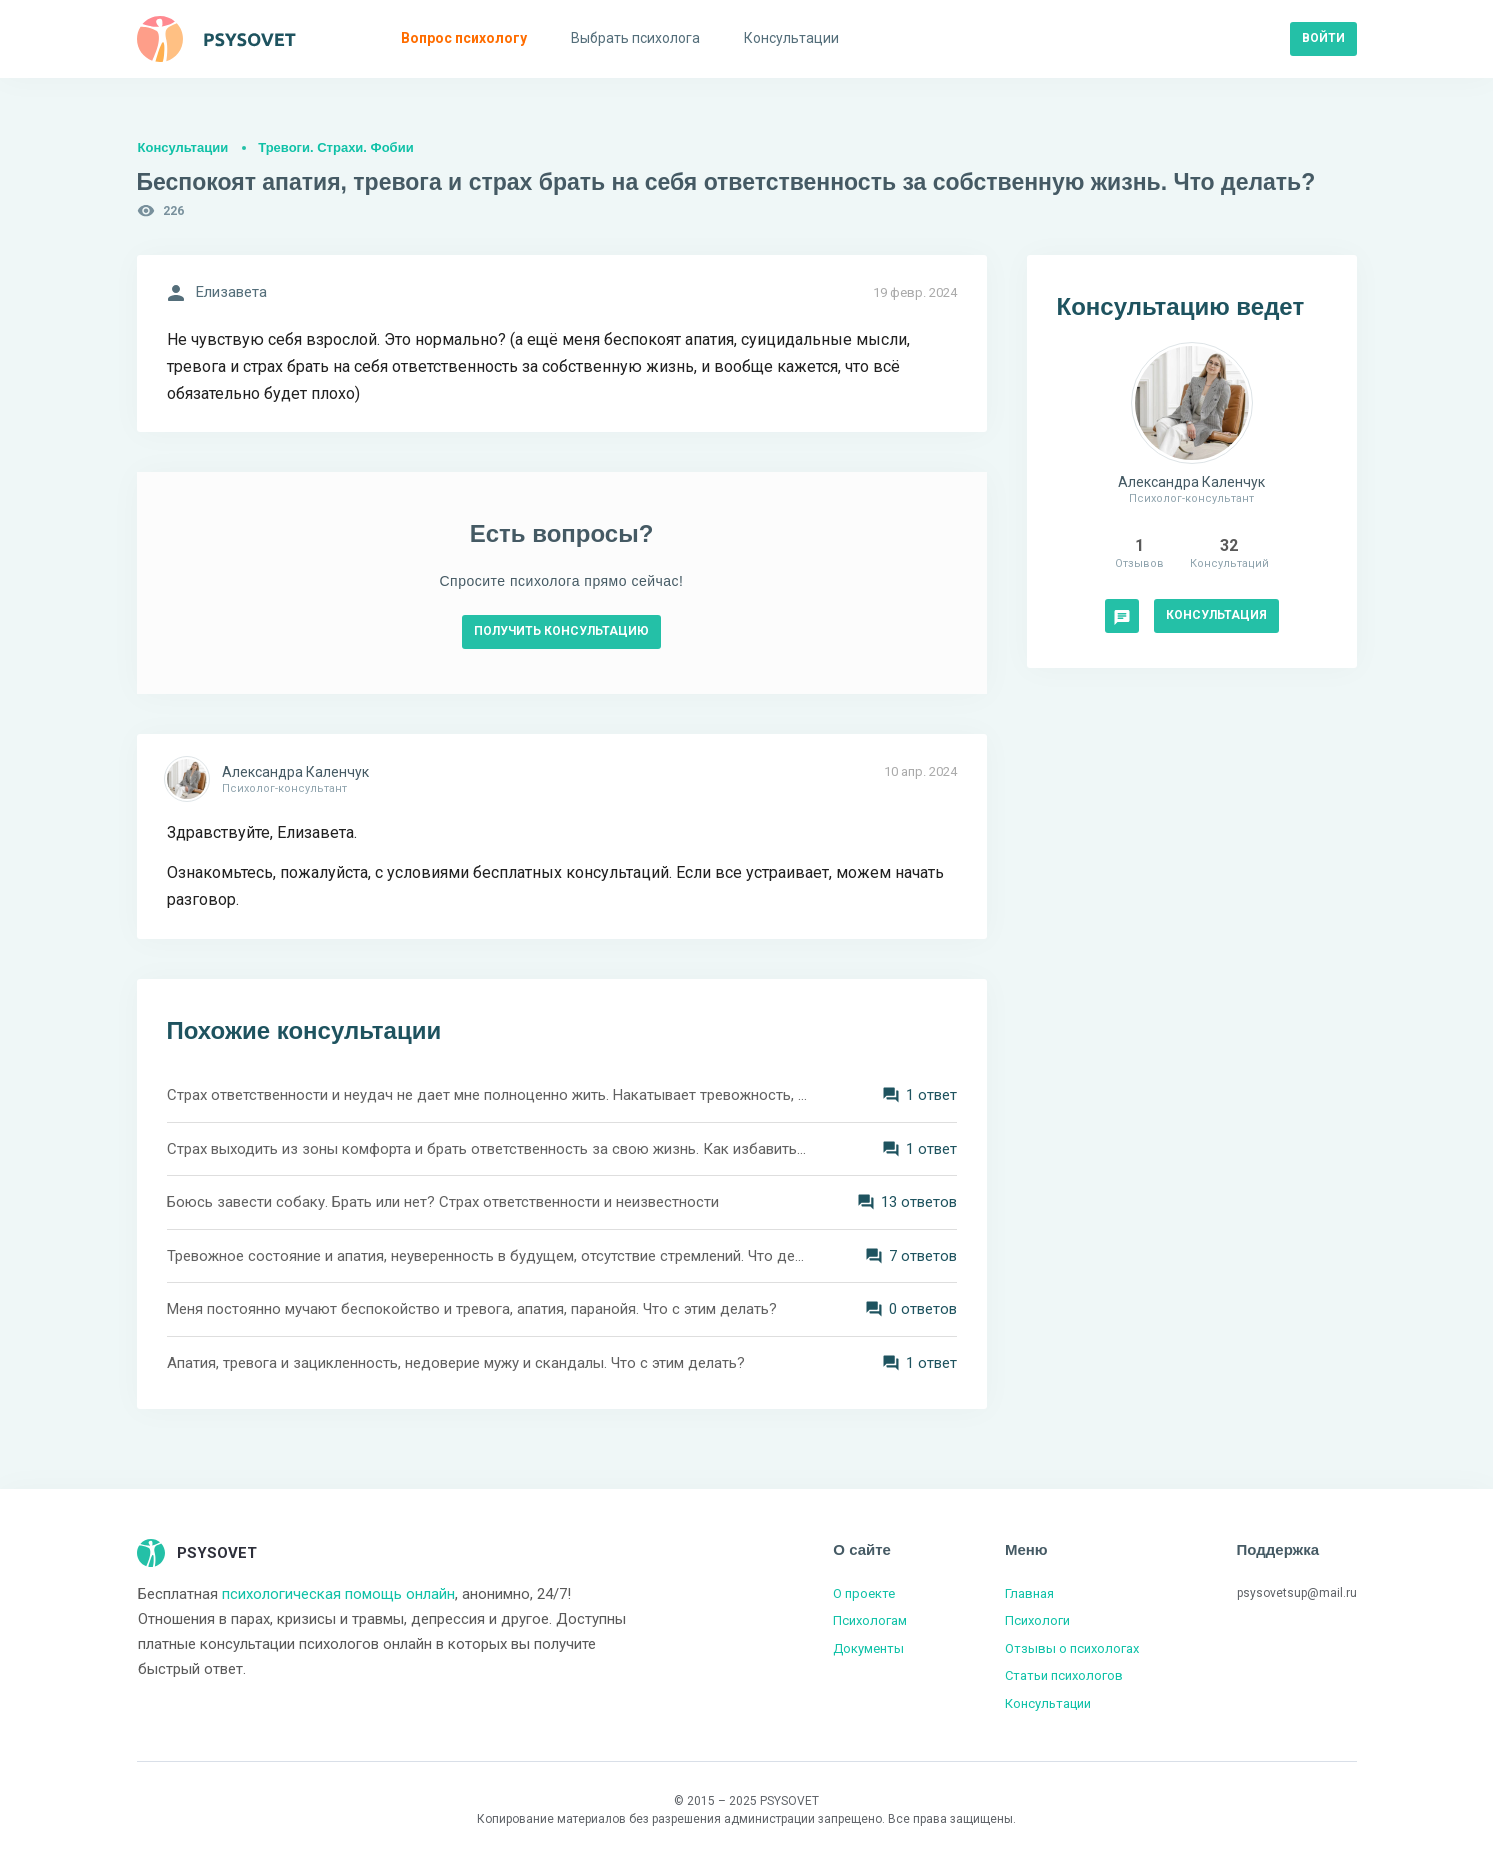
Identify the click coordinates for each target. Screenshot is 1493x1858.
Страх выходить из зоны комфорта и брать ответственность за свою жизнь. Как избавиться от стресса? (487, 1149)
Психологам (870, 1620)
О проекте (864, 1593)
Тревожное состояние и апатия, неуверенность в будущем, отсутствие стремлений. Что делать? (487, 1256)
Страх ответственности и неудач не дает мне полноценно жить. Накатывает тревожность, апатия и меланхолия (487, 1095)
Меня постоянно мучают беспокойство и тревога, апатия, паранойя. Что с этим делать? (472, 1309)
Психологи (1037, 1620)
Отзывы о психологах (1072, 1648)
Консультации (183, 147)
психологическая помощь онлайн (338, 1594)
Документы (868, 1648)
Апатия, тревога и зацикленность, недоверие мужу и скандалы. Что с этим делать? (456, 1363)
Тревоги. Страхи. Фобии (335, 147)
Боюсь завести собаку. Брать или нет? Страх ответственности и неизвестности (443, 1202)
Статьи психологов (1064, 1675)
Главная (1029, 1593)
